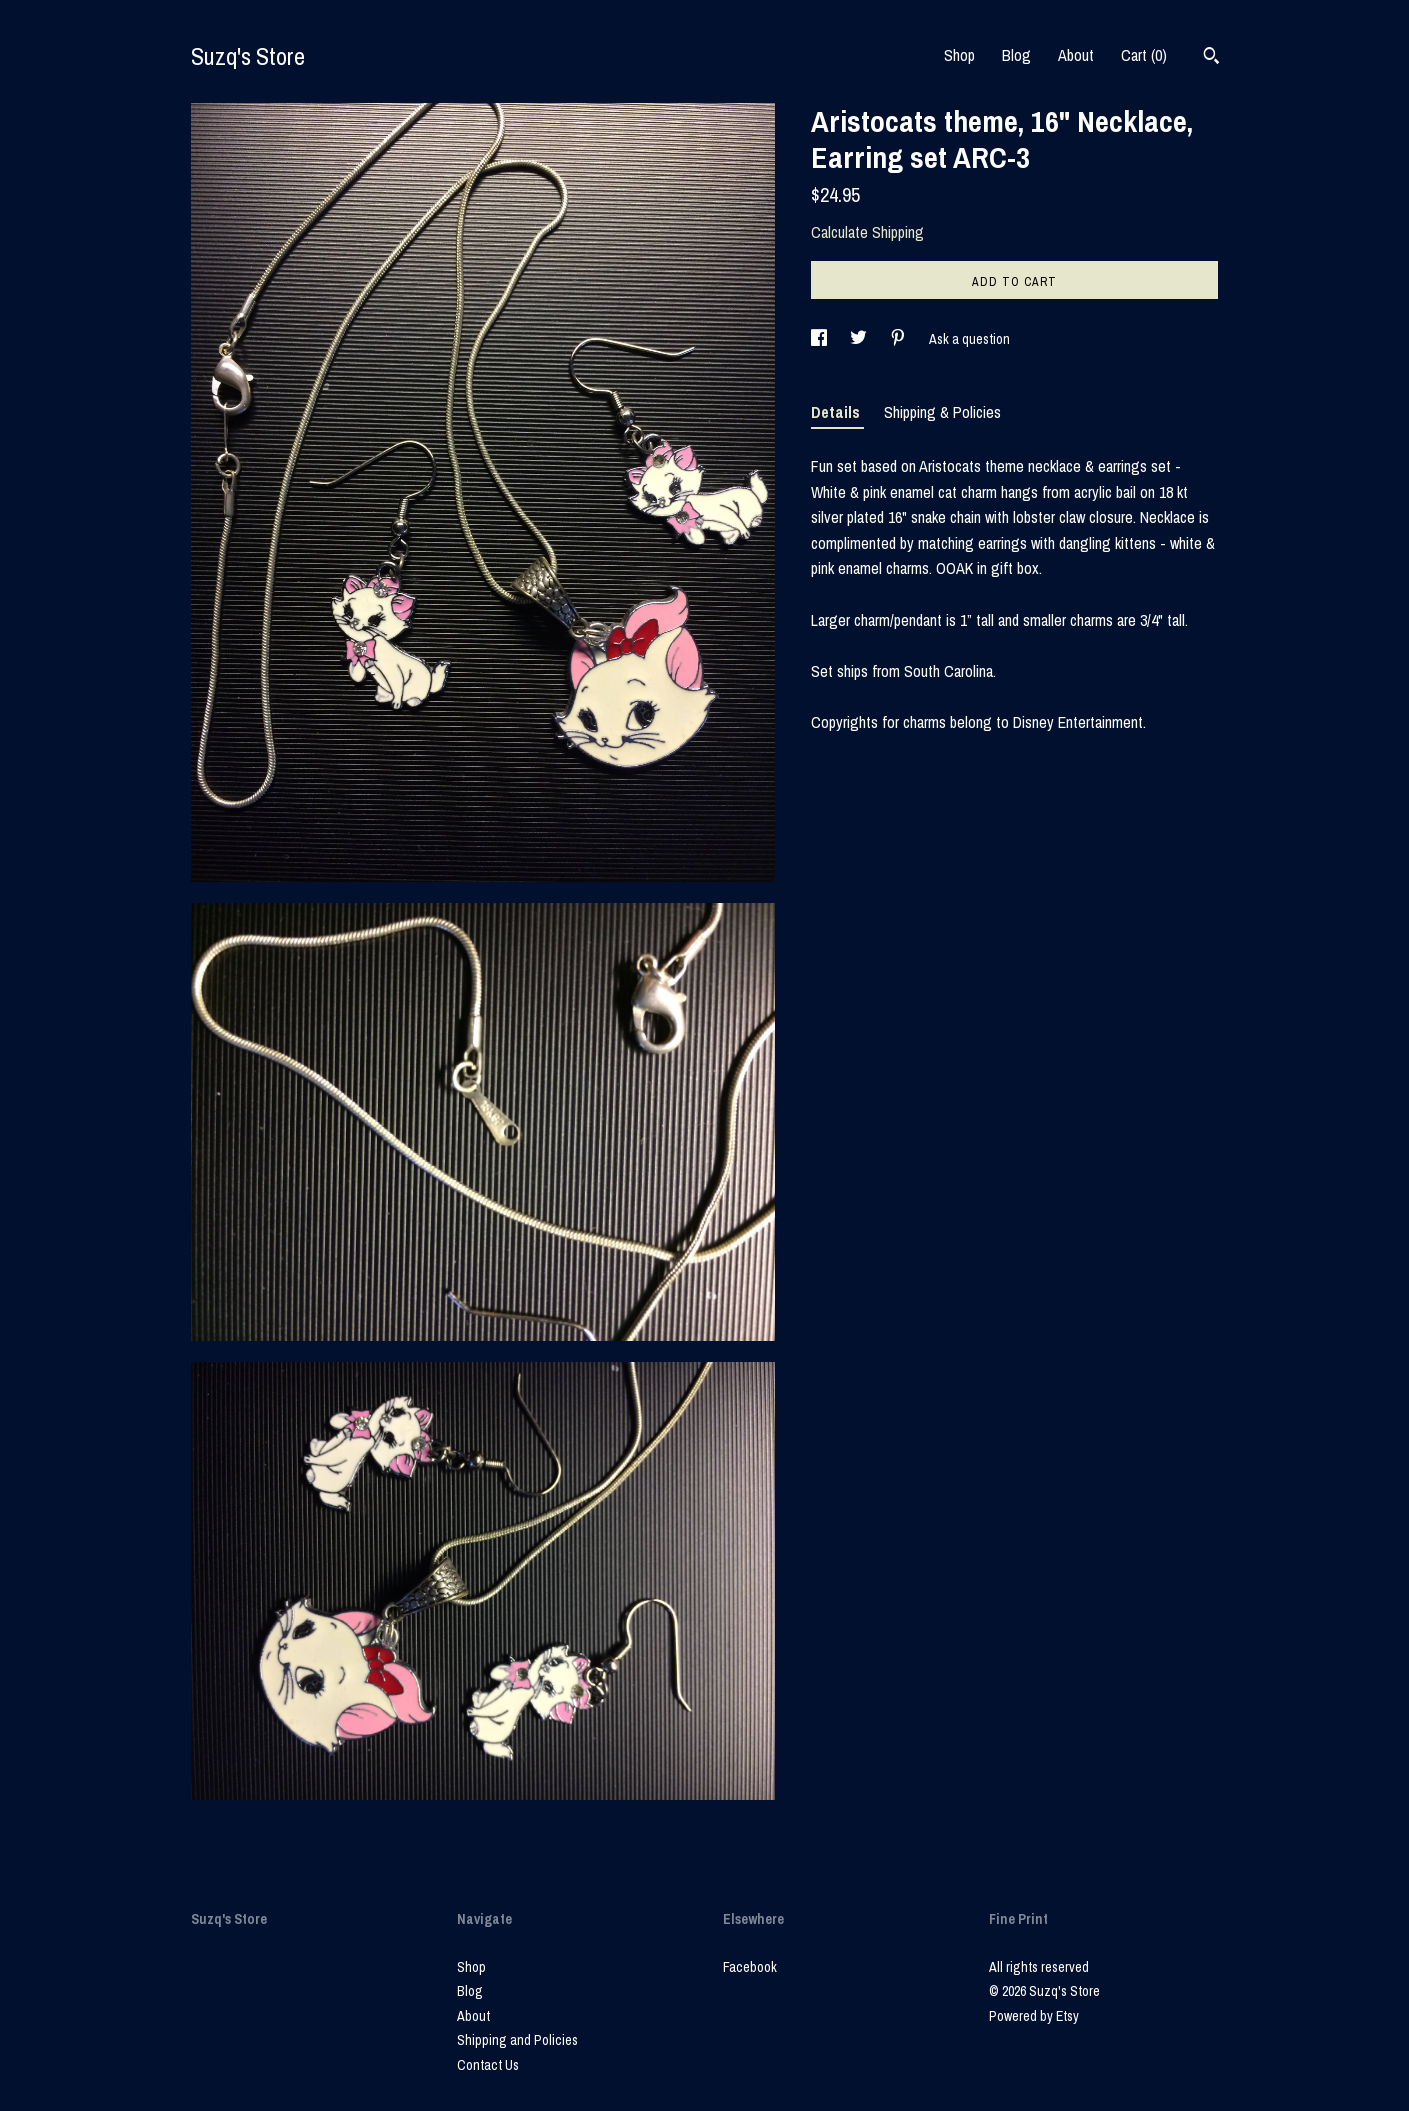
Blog (1016, 55)
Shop (959, 55)
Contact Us (488, 2065)
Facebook (750, 1967)
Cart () (1144, 55)
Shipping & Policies (942, 412)
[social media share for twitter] (860, 339)
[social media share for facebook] (820, 339)
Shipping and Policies (517, 2040)
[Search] (1211, 58)
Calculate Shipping (867, 232)
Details (837, 412)
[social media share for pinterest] (899, 339)
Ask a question (969, 339)
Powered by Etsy (1034, 2016)
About (1076, 55)
